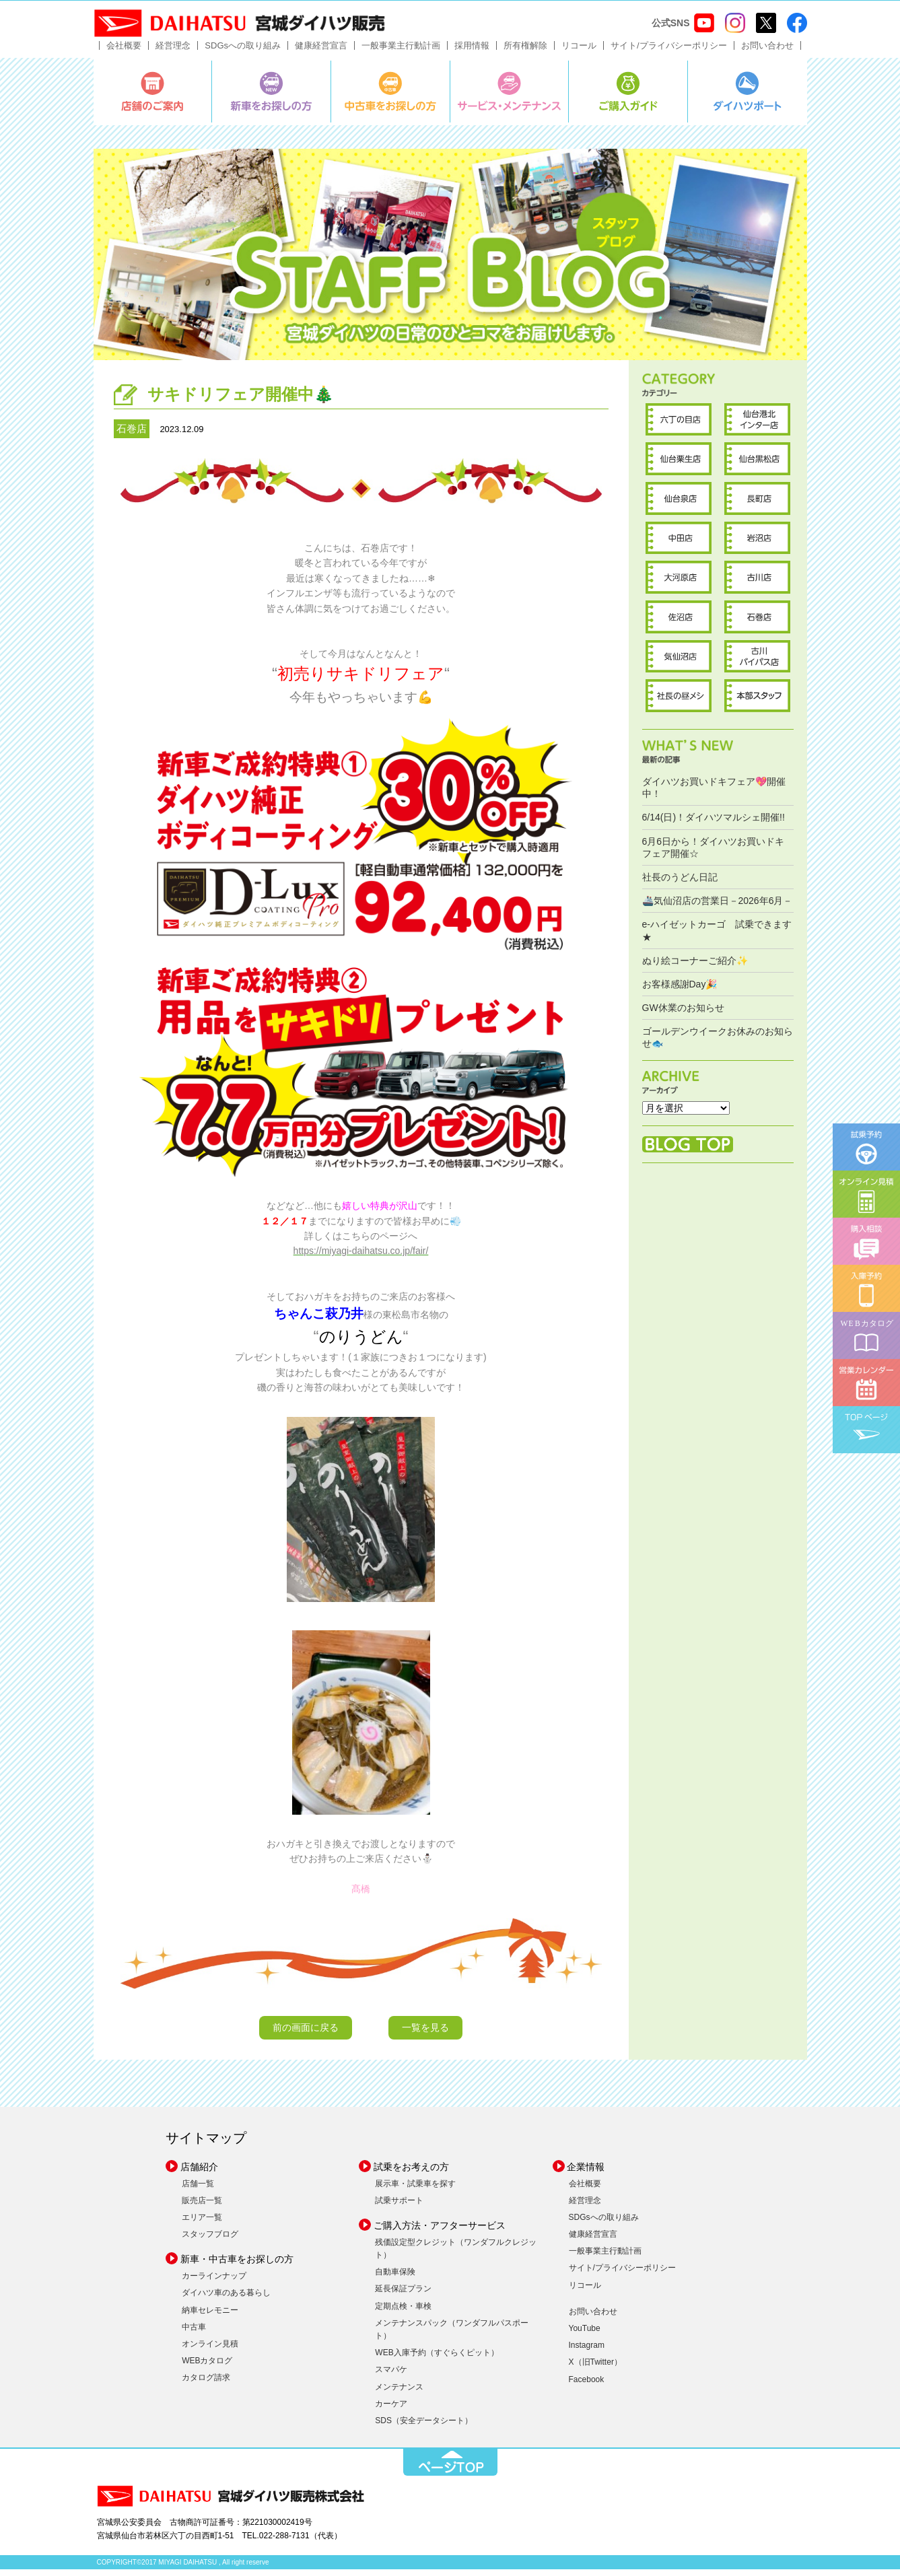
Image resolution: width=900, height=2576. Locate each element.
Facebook (586, 2385)
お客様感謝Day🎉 (680, 990)
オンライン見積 (210, 2350)
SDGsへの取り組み (243, 51)
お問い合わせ (767, 51)
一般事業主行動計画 (400, 51)
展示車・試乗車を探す (415, 2189)
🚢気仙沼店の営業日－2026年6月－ (717, 907)
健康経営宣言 (321, 51)
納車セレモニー (210, 2316)
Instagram (586, 2352)
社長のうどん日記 (680, 883)
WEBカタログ (207, 2367)
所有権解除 (525, 51)
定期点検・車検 (403, 2312)
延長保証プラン (403, 2295)
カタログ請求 (206, 2384)
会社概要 (123, 51)
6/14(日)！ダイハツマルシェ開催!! (713, 824)
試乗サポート (399, 2206)
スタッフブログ (210, 2240)
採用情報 (471, 51)
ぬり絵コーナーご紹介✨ (695, 966)
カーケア (391, 2409)
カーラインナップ (214, 2282)
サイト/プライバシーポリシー (669, 51)
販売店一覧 (202, 2206)
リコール (578, 51)
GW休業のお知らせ (683, 1013)
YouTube (584, 2334)
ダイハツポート (747, 98)
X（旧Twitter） (595, 2368)
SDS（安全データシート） (424, 2426)
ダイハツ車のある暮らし (226, 2299)
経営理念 (173, 51)
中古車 (194, 2333)
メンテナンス (399, 2393)
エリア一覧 (202, 2223)
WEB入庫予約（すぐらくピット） (436, 2359)
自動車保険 (395, 2278)
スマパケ (391, 2376)
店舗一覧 (198, 2189)
